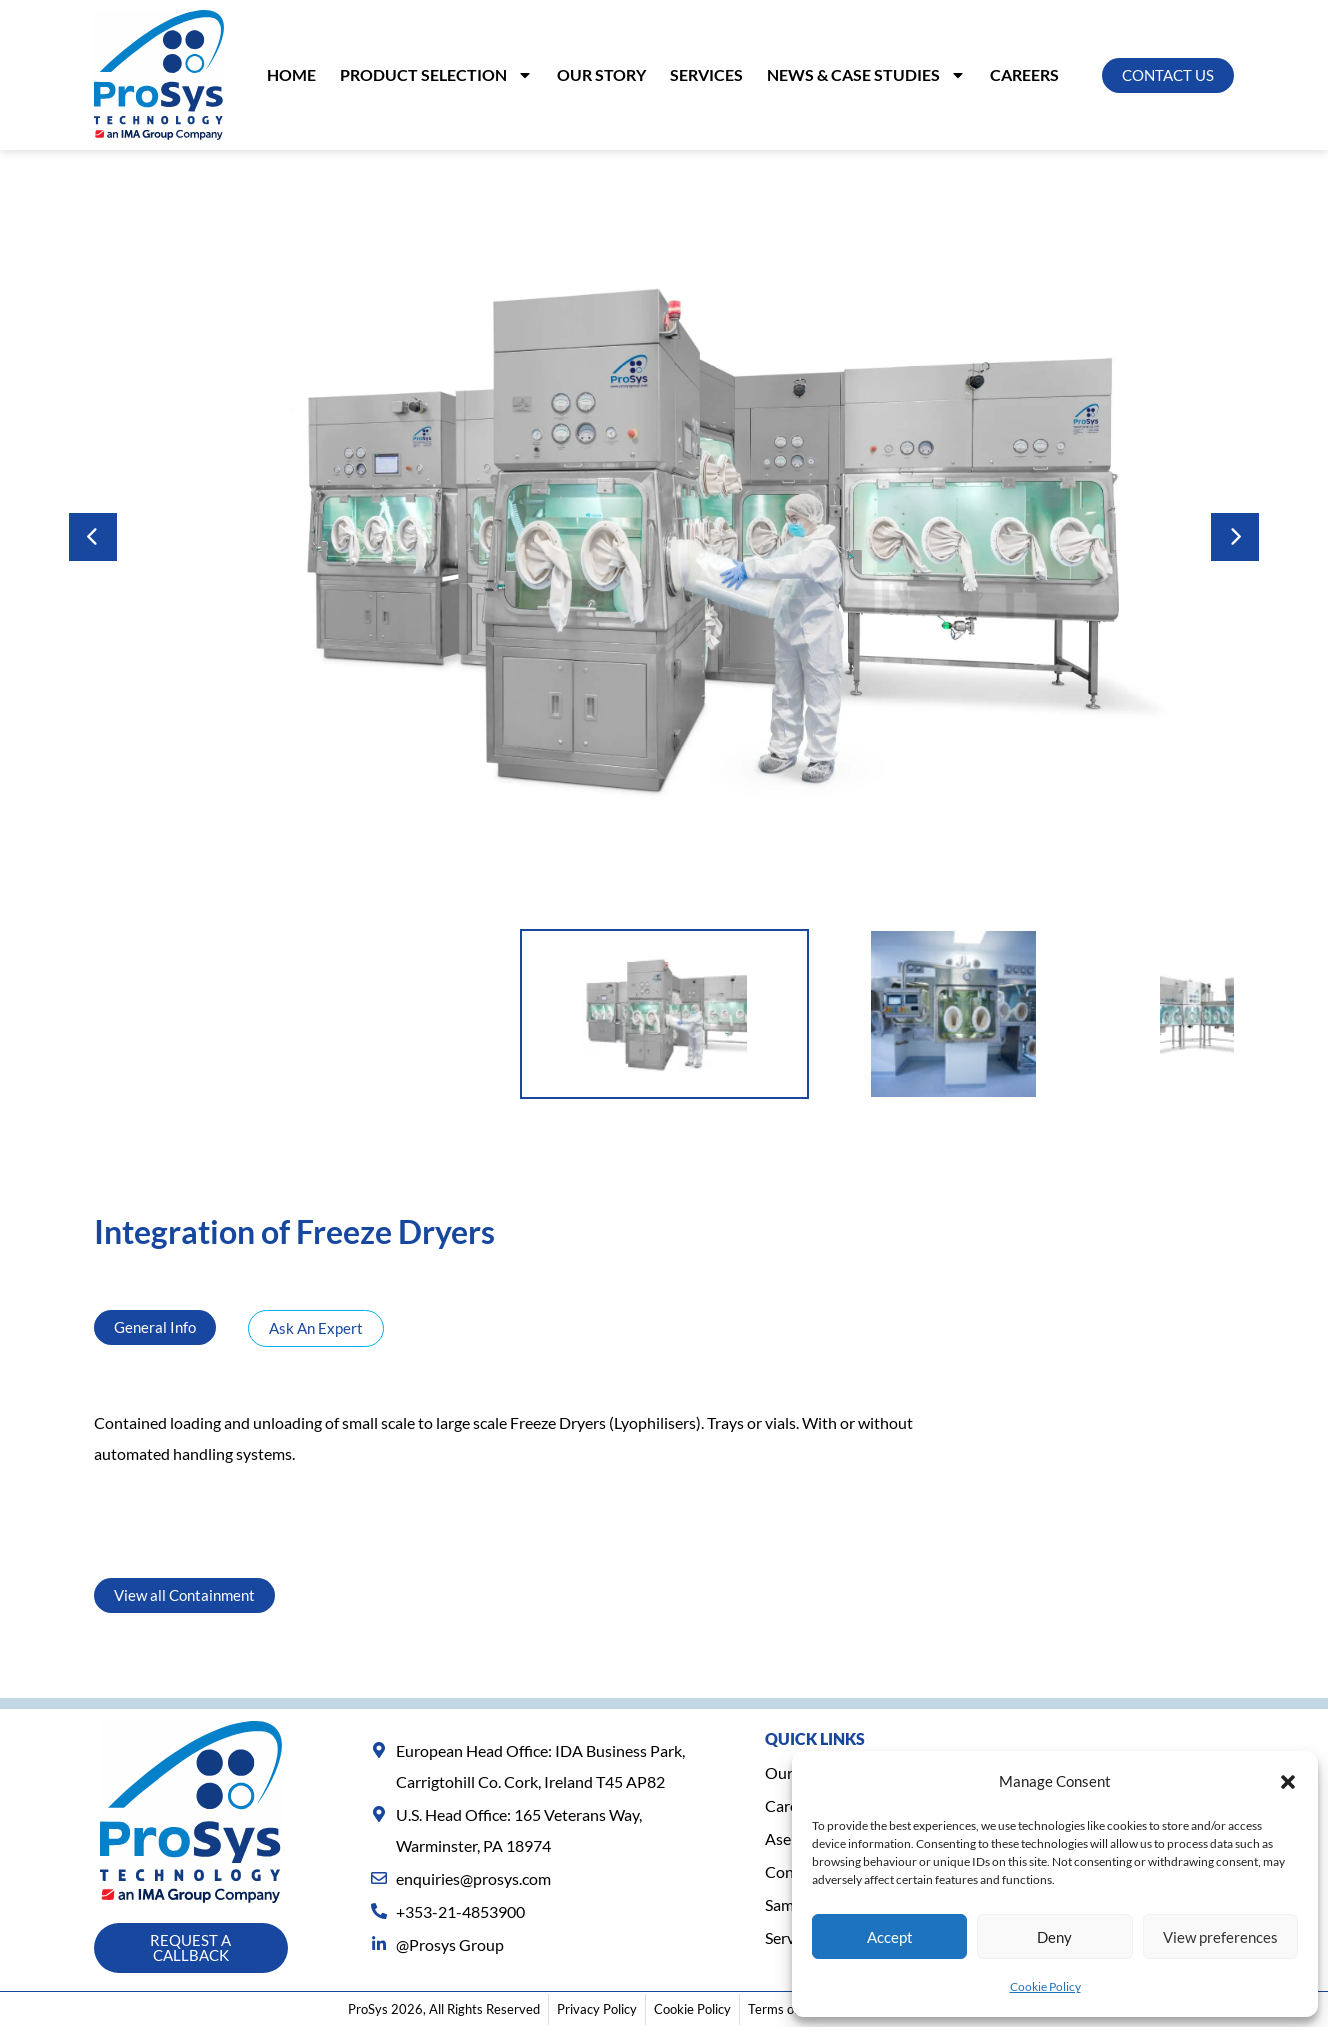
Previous (93, 537)
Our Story (601, 74)
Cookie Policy (1045, 1986)
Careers (1024, 74)
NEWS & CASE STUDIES (866, 75)
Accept (890, 1937)
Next (1235, 537)
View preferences (1220, 1937)
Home (291, 74)
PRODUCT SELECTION (436, 75)
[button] (1288, 1782)
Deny (1054, 1937)
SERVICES (706, 74)
